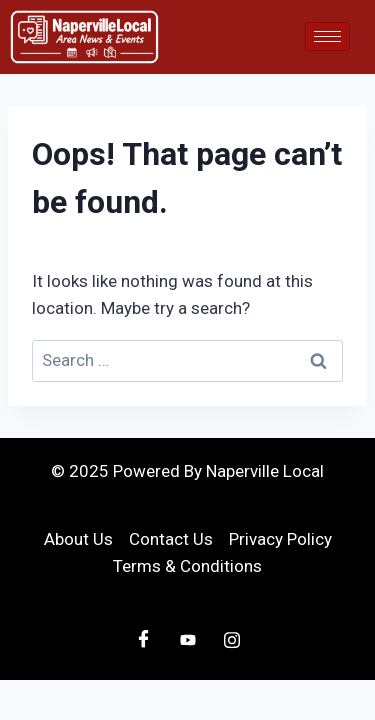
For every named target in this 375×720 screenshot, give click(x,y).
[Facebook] (144, 640)
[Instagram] (232, 640)
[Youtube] (188, 640)
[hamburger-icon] (327, 36)
